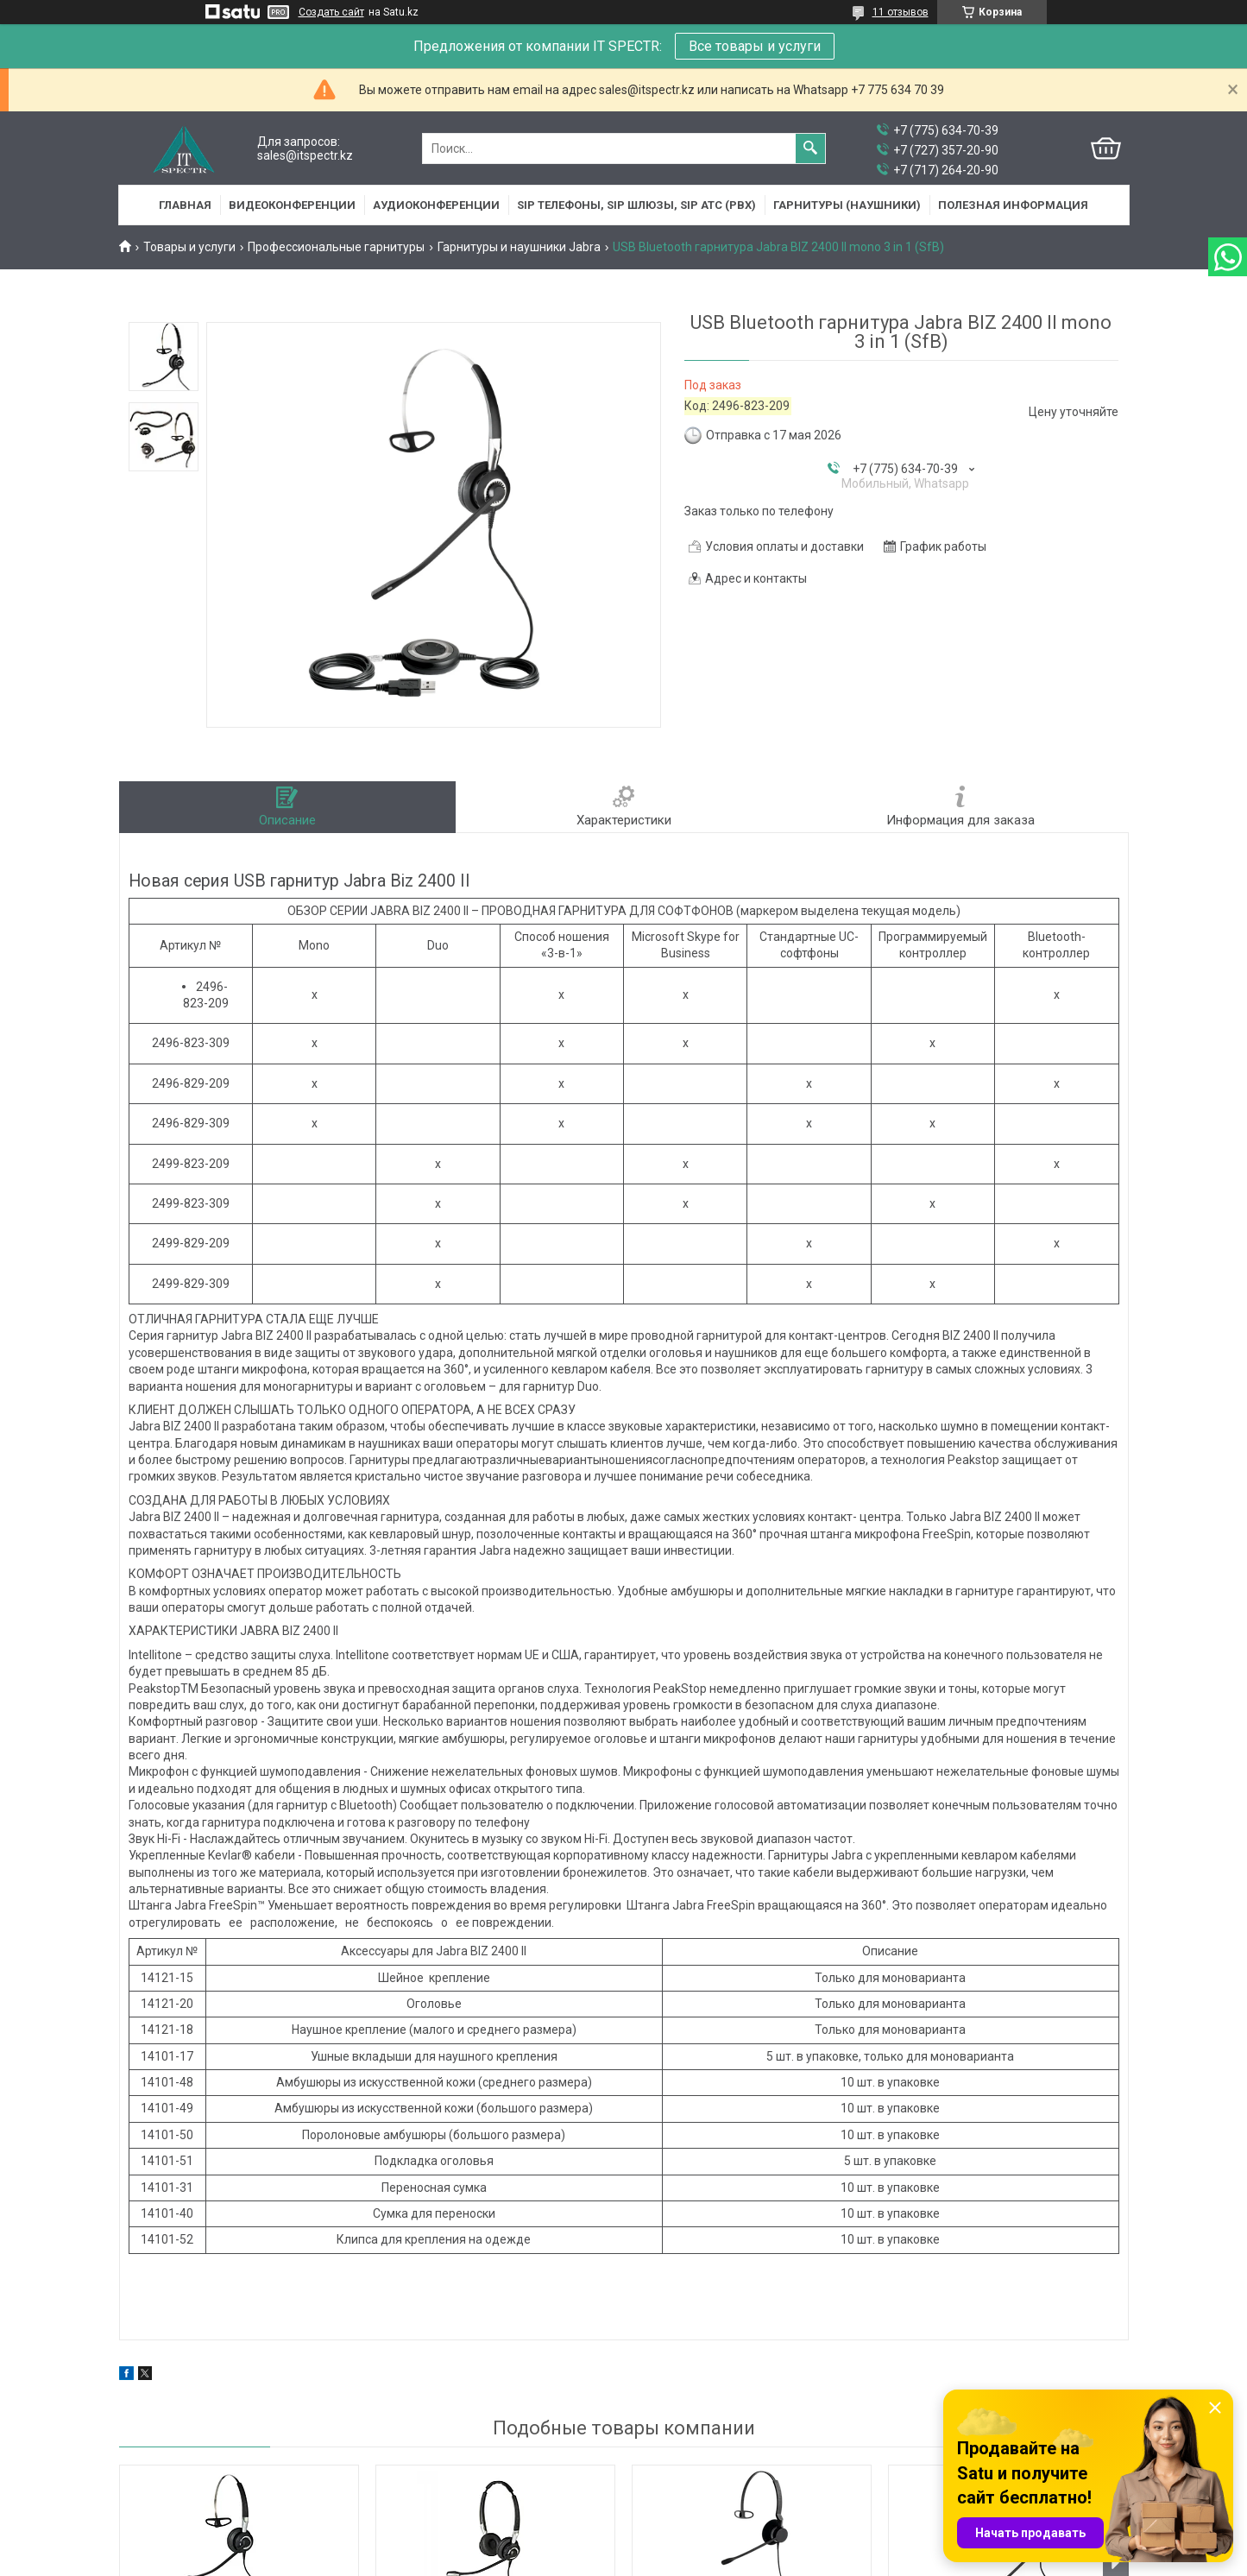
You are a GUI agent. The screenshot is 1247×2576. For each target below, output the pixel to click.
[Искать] (810, 148)
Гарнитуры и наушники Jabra (519, 247)
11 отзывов (900, 12)
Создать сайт (331, 12)
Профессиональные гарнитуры (336, 247)
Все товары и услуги (755, 46)
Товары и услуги (189, 247)
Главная (185, 205)
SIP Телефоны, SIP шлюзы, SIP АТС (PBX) (636, 205)
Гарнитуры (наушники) (847, 205)
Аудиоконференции (436, 205)
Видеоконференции (292, 205)
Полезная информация (1013, 205)
